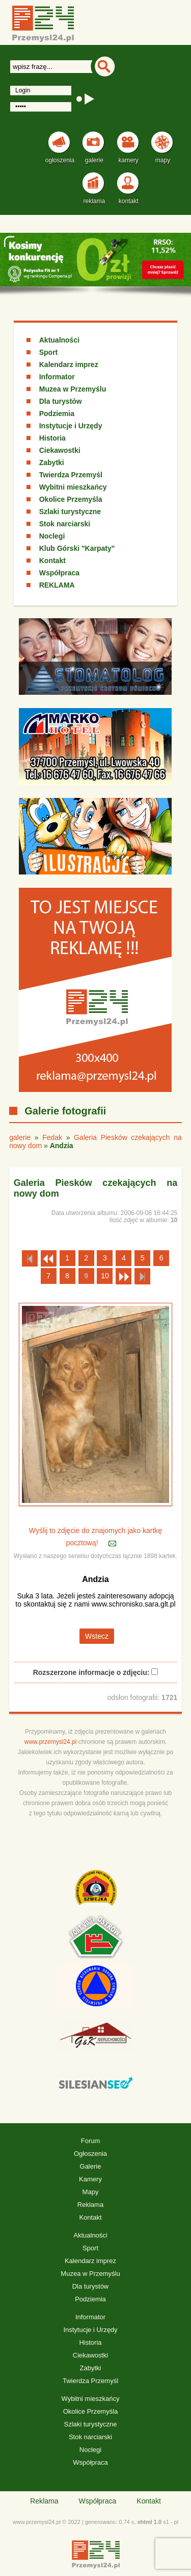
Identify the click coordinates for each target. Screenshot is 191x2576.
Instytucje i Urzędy (70, 426)
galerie (20, 1137)
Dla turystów (60, 401)
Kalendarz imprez (68, 364)
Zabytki (51, 462)
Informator (57, 377)
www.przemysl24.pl (50, 1741)
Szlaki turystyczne (70, 511)
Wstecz (96, 1636)
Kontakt (52, 560)
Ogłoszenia (90, 2153)
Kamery (90, 2179)
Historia (52, 438)
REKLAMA (57, 585)
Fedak (52, 1137)
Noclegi (52, 536)
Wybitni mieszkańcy (73, 487)
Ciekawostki (59, 450)
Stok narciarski (64, 524)
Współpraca (59, 573)
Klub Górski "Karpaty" (77, 548)
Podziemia (56, 413)
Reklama (90, 2204)
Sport (48, 352)
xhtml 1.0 (149, 2522)
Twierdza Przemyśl (70, 475)
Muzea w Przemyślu (72, 389)
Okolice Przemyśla (70, 499)
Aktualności (59, 340)
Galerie (90, 2166)
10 (105, 1276)
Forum (90, 2141)
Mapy (91, 2192)
